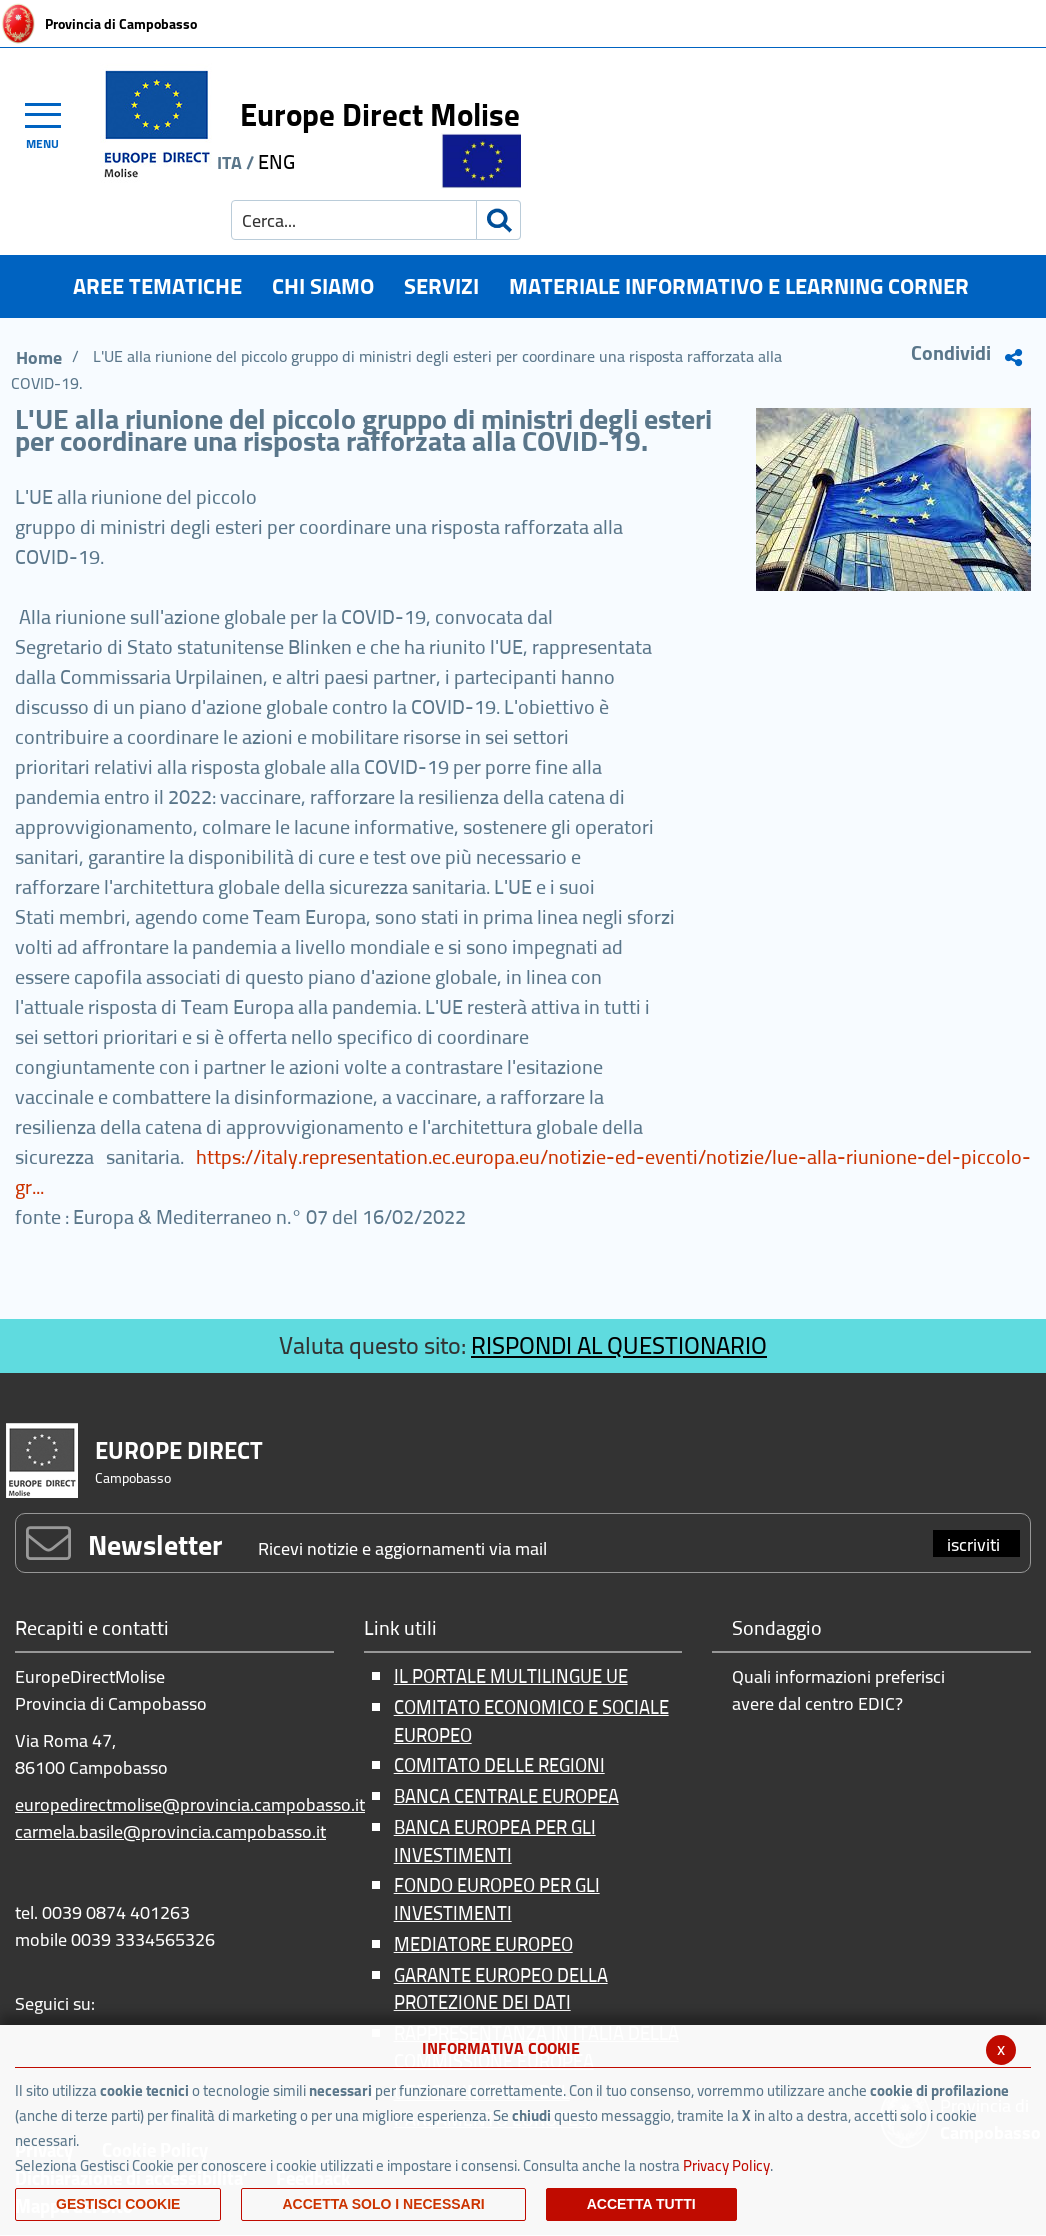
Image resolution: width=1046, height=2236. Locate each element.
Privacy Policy (726, 2165)
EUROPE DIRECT (179, 1450)
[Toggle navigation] (52, 123)
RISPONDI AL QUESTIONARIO (619, 1345)
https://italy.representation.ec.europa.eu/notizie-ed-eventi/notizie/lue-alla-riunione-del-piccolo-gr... (523, 1171)
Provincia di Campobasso (121, 24)
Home (39, 357)
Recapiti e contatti (92, 1629)
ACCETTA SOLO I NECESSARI (383, 2204)
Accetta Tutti (641, 2204)
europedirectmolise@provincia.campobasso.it (190, 1804)
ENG (276, 161)
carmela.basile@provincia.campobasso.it (170, 1831)
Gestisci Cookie (118, 2204)
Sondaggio (777, 1629)
